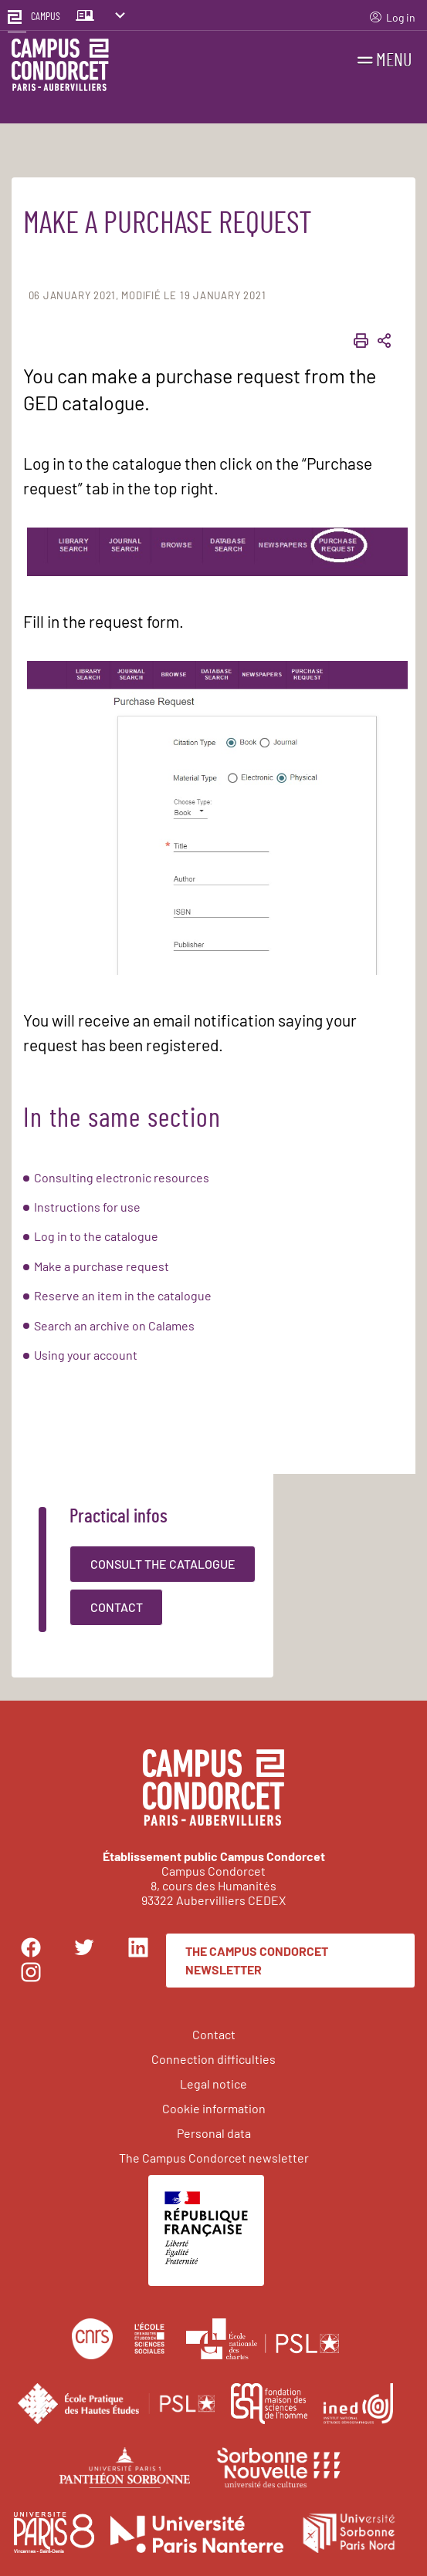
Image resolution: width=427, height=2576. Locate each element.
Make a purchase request (101, 1266)
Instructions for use (87, 1206)
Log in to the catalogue (96, 1236)
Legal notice (213, 2083)
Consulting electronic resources (121, 1177)
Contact (116, 1607)
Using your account (85, 1354)
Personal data (214, 2133)
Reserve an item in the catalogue (123, 1295)
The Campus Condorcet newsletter (256, 1960)
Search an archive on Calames (114, 1325)
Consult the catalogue (163, 1563)
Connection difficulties (213, 2059)
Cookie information (214, 2108)
